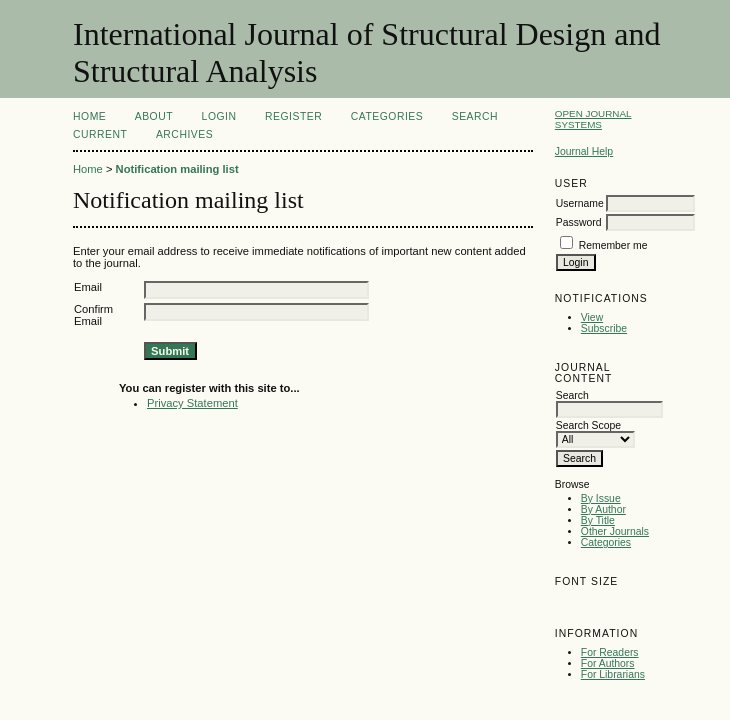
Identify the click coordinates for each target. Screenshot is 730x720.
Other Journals (615, 531)
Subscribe (604, 328)
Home (89, 116)
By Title (598, 520)
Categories (606, 542)
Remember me (613, 245)
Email (88, 287)
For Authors (608, 663)
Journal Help (584, 151)
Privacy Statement (192, 403)
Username (580, 203)
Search (475, 116)
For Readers (610, 652)
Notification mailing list (177, 169)
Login (219, 116)
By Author (603, 509)
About (154, 116)
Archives (184, 134)
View (592, 317)
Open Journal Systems (593, 119)
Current (100, 134)
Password (579, 222)
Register (293, 116)
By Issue (601, 498)
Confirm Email (93, 315)
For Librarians (613, 674)
